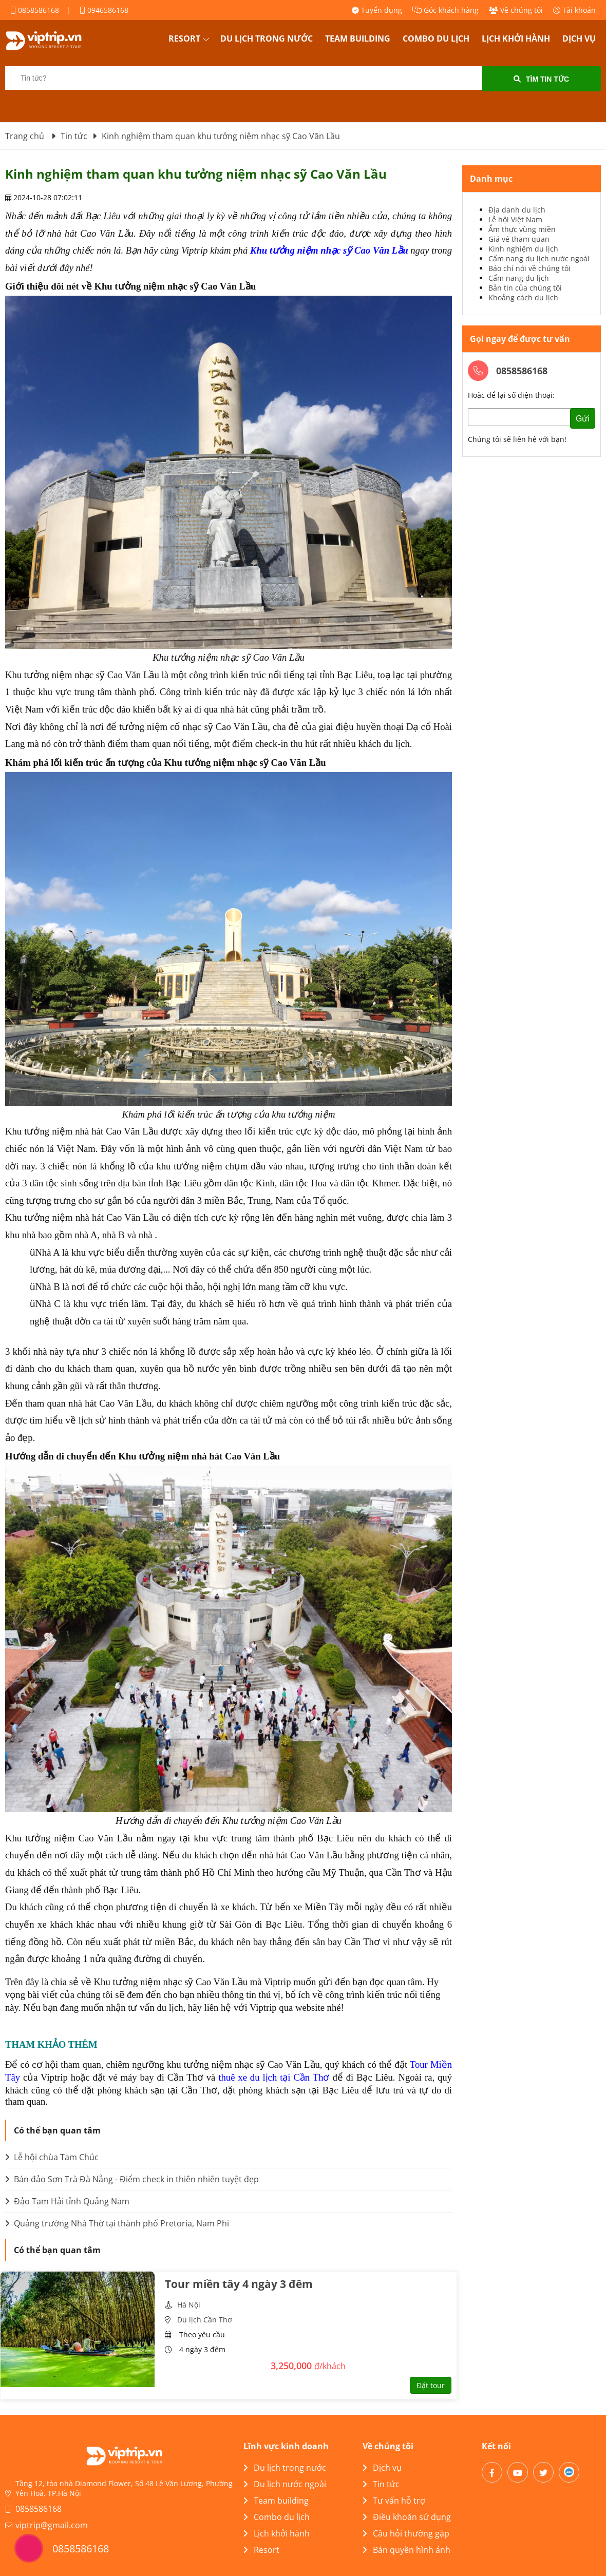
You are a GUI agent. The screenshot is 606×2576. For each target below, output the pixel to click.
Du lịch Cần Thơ (204, 2319)
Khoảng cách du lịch (523, 297)
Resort (184, 38)
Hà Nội (188, 2305)
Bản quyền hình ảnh (406, 2549)
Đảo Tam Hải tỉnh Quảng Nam (67, 2201)
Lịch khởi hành (516, 38)
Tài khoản (574, 10)
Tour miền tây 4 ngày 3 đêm (239, 2284)
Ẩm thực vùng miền (522, 229)
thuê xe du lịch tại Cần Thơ (273, 2077)
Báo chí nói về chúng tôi (529, 268)
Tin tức (381, 2484)
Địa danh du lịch (516, 210)
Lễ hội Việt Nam (515, 219)
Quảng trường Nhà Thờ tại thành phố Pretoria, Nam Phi (117, 2223)
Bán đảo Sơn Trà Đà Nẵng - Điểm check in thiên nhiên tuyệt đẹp (132, 2179)
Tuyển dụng (377, 10)
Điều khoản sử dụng (407, 2517)
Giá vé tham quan (519, 239)
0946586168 (104, 10)
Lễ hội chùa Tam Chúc (52, 2157)
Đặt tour (430, 2385)
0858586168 (34, 10)
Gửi (583, 418)
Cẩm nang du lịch (518, 278)
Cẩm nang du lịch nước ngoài (539, 258)
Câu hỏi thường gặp (406, 2533)
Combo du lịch (436, 38)
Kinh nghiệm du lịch (523, 249)
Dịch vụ (579, 38)
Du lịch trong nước (266, 38)
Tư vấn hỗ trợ (394, 2500)
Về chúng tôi (516, 10)
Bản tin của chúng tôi (525, 288)
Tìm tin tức (541, 79)
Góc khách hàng (445, 10)
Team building (357, 38)
